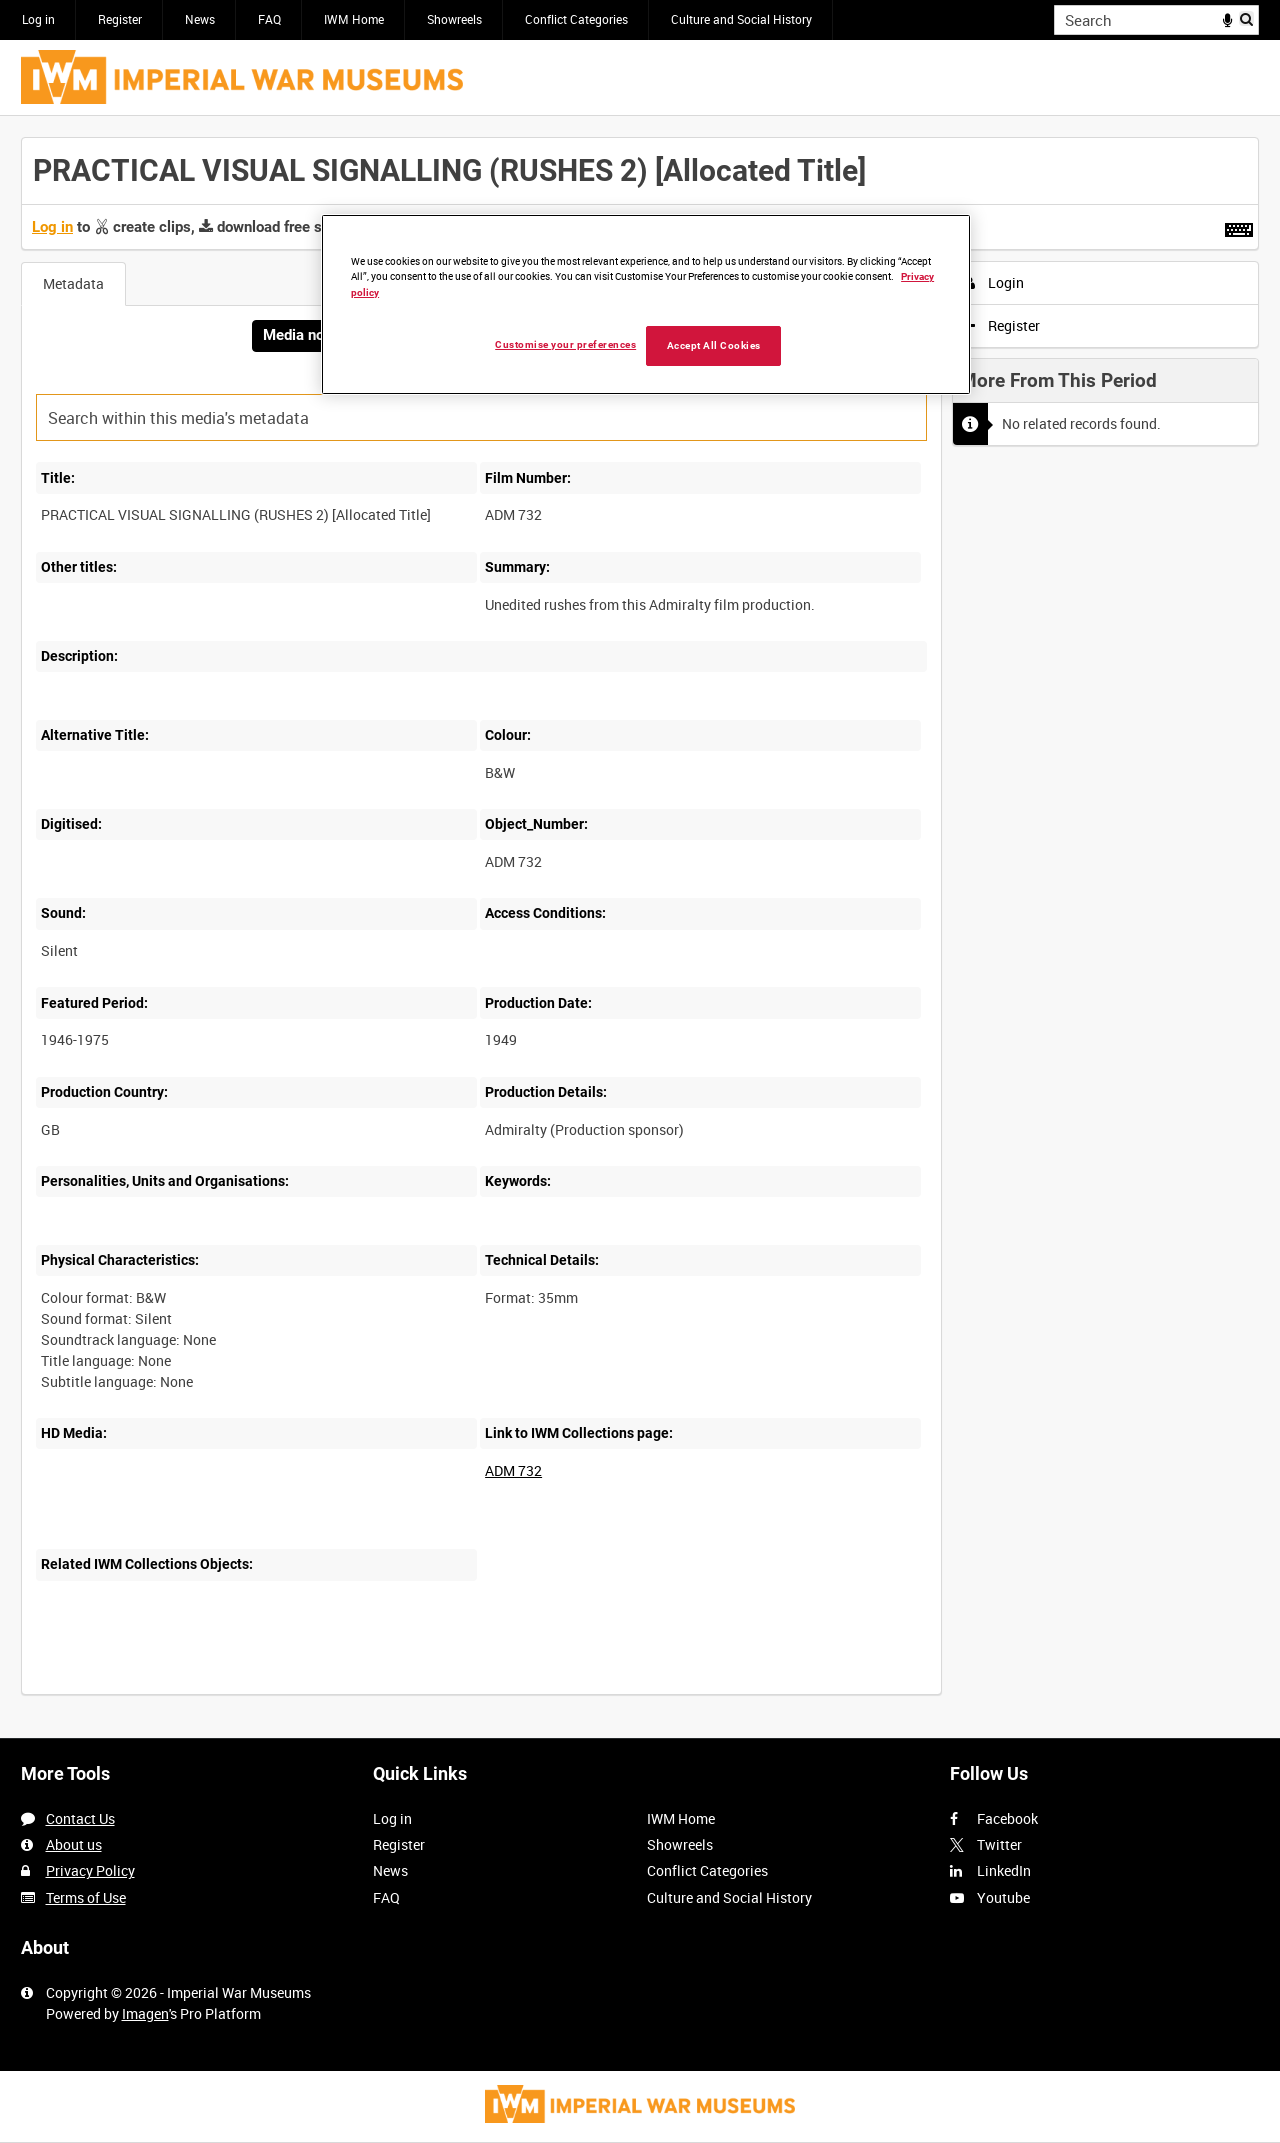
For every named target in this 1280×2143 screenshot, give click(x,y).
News (200, 19)
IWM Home (354, 19)
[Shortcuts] (1239, 226)
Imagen (145, 2013)
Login (994, 282)
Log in (38, 19)
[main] (640, 926)
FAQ (269, 19)
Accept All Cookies (714, 345)
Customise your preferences (565, 344)
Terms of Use (86, 1897)
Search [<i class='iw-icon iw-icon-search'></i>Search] (1247, 18)
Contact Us (80, 1818)
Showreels (454, 19)
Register (120, 19)
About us (74, 1844)
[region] (646, 304)
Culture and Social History (741, 19)
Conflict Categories (576, 19)
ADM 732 (513, 1470)
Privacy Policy (90, 1870)
